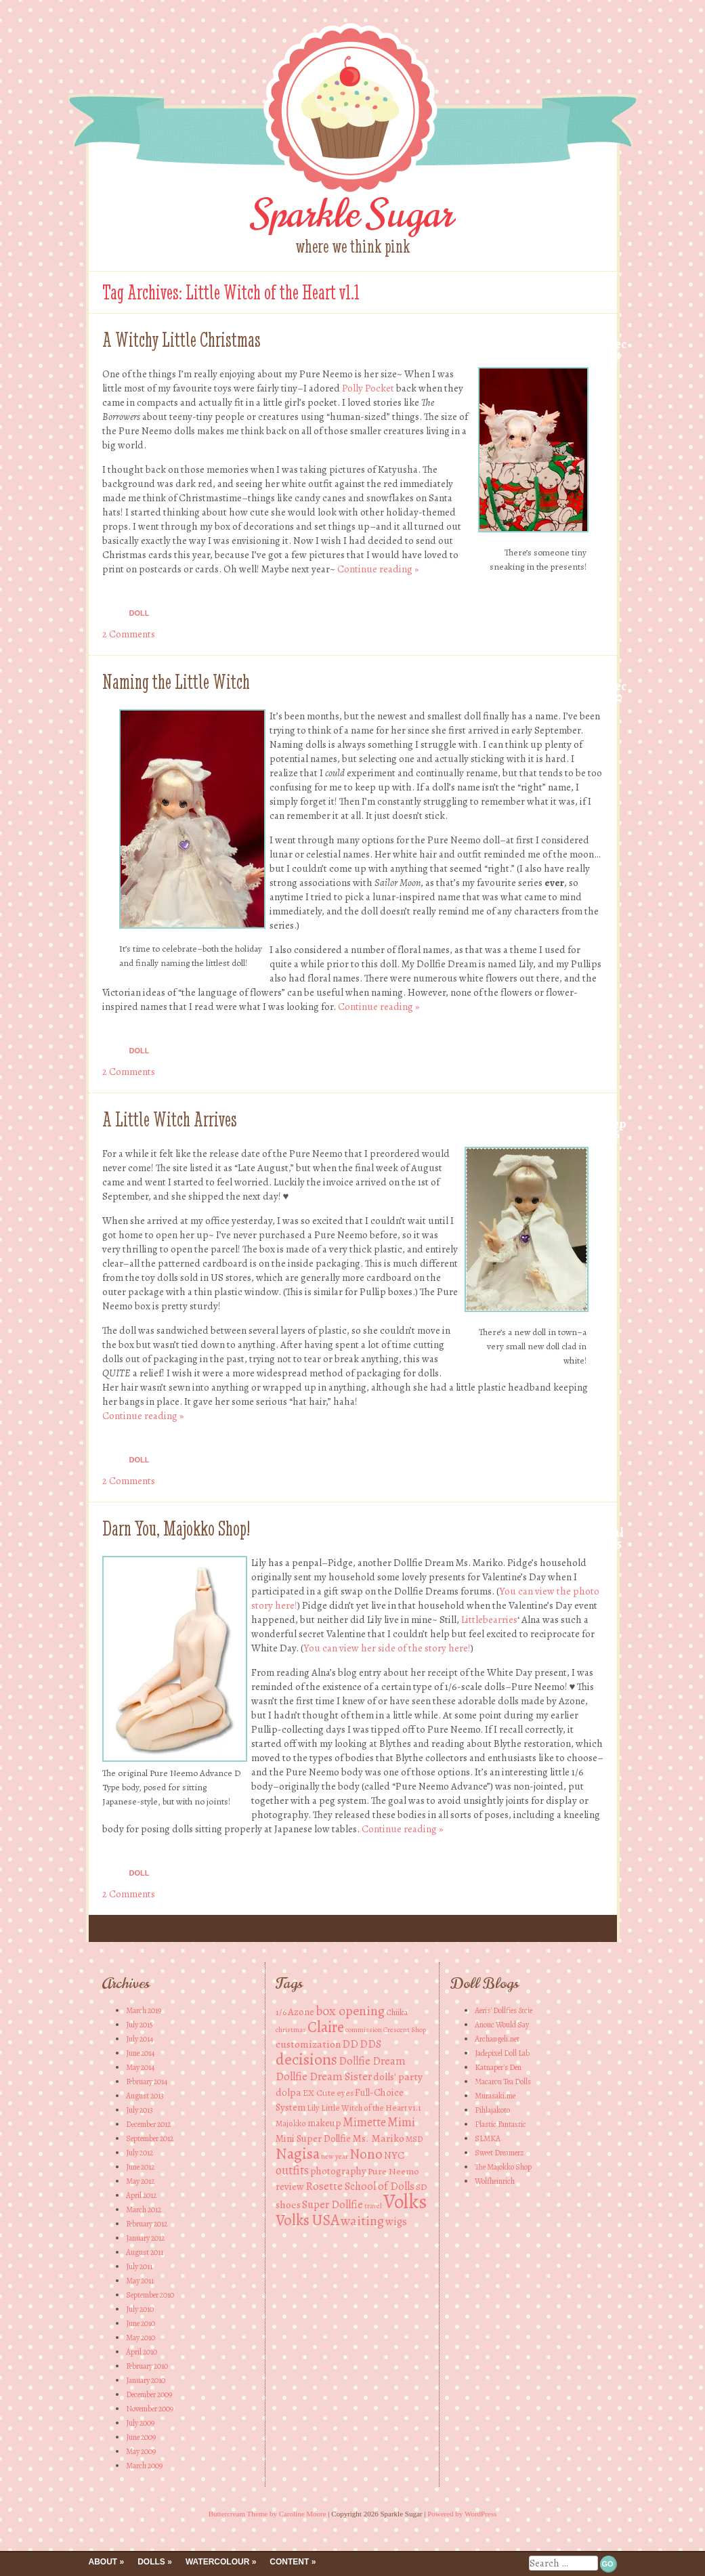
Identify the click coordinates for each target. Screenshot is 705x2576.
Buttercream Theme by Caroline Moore (267, 2514)
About (103, 2562)
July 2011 (139, 2266)
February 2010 (147, 2366)
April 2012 (141, 2195)
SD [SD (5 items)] (421, 2186)
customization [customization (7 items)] (308, 2044)
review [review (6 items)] (290, 2186)
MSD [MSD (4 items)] (414, 2139)
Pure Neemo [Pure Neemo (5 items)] (393, 2171)
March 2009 (144, 2465)
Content (289, 2562)
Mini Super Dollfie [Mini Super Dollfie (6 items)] (313, 2138)
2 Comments (128, 634)
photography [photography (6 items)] (338, 2171)
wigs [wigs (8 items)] (396, 2221)
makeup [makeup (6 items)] (324, 2123)
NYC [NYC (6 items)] (394, 2155)
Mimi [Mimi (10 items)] (401, 2122)
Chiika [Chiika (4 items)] (397, 2012)
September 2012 (149, 2138)
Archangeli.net (497, 2038)
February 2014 (146, 2081)
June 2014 (140, 2053)
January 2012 (145, 2238)
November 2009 (149, 2408)
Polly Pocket (368, 388)
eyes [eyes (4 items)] (345, 2092)
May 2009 (141, 2451)
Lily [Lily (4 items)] (313, 2107)
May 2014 (140, 2067)
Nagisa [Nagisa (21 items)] (298, 2153)
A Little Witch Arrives (169, 1119)
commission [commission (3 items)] (363, 2030)
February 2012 (146, 2223)
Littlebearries (489, 1619)
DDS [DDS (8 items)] (370, 2044)
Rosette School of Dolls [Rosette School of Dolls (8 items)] (359, 2186)
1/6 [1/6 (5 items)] (281, 2012)
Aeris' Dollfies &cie (503, 2010)
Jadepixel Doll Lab (502, 2053)
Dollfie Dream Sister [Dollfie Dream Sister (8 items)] (324, 2076)
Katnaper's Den (498, 2067)
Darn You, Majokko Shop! (176, 1528)
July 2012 (139, 2152)
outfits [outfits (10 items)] (292, 2170)
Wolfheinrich (495, 2181)
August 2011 (144, 2252)
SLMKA (487, 2138)
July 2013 (139, 2110)
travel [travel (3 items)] (373, 2206)
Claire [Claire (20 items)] (325, 2027)
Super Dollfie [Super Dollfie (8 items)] (332, 2204)
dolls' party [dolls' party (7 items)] (398, 2076)
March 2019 (143, 2010)
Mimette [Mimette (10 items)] (364, 2122)
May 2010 (140, 2337)
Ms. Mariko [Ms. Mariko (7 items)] (378, 2138)
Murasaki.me (495, 2095)
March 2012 (143, 2209)
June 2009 (141, 2437)
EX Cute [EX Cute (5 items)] (319, 2092)
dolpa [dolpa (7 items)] (288, 2092)
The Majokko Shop (503, 2166)
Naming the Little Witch (176, 681)
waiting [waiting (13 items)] (362, 2221)
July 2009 (140, 2422)
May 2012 (140, 2181)
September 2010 (150, 2294)
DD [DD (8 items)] (350, 2044)
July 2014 (139, 2038)
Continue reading (378, 569)
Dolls (151, 2562)
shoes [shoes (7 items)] (288, 2204)
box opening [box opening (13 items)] (350, 2011)
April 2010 (141, 2351)
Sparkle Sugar (352, 213)
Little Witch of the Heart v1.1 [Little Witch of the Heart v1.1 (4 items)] (371, 2107)
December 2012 (148, 2124)
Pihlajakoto (492, 2110)
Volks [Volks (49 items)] (405, 2201)
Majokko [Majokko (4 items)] (291, 2123)
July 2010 (140, 2309)
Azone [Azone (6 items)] (301, 2012)
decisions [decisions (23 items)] (306, 2059)
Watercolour (217, 2562)
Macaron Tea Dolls (503, 2081)
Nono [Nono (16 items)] (366, 2153)
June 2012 (140, 2166)
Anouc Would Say (502, 2024)
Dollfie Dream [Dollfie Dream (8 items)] (372, 2061)
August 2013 (145, 2095)
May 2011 (140, 2280)
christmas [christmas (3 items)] (291, 2030)
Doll (139, 613)
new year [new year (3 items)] (334, 2156)
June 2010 (140, 2323)
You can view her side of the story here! (387, 1648)
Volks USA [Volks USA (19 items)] (307, 2220)
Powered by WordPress (461, 2514)
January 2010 (145, 2380)
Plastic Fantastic (500, 2124)
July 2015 (139, 2024)
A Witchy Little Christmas (181, 339)
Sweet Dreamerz (499, 2152)
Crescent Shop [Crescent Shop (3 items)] (404, 2030)
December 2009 (149, 2394)
